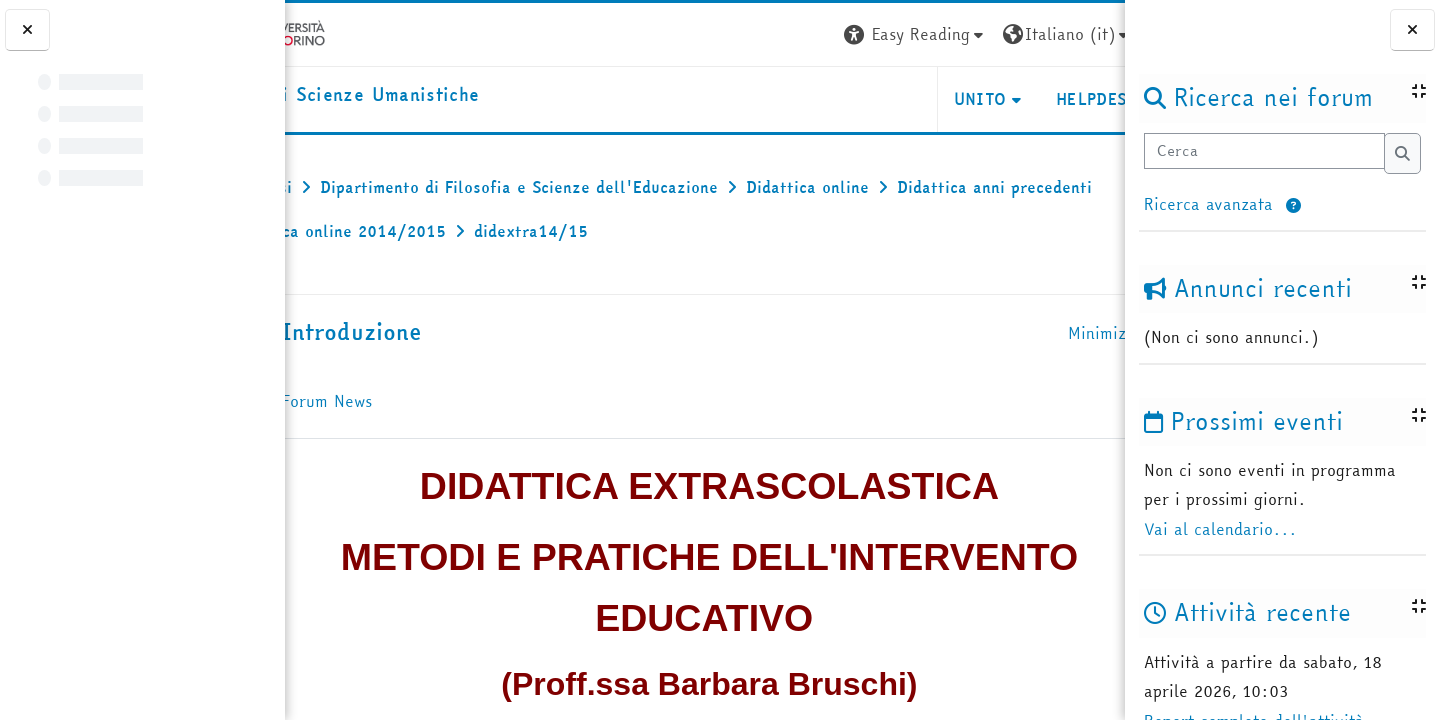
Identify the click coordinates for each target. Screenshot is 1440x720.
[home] (426, 95)
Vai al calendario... (1220, 529)
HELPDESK (1003, 99)
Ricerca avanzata (1208, 204)
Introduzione (435, 331)
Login (1088, 34)
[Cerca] (1264, 151)
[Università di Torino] (347, 32)
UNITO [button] (887, 99)
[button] (1293, 206)
